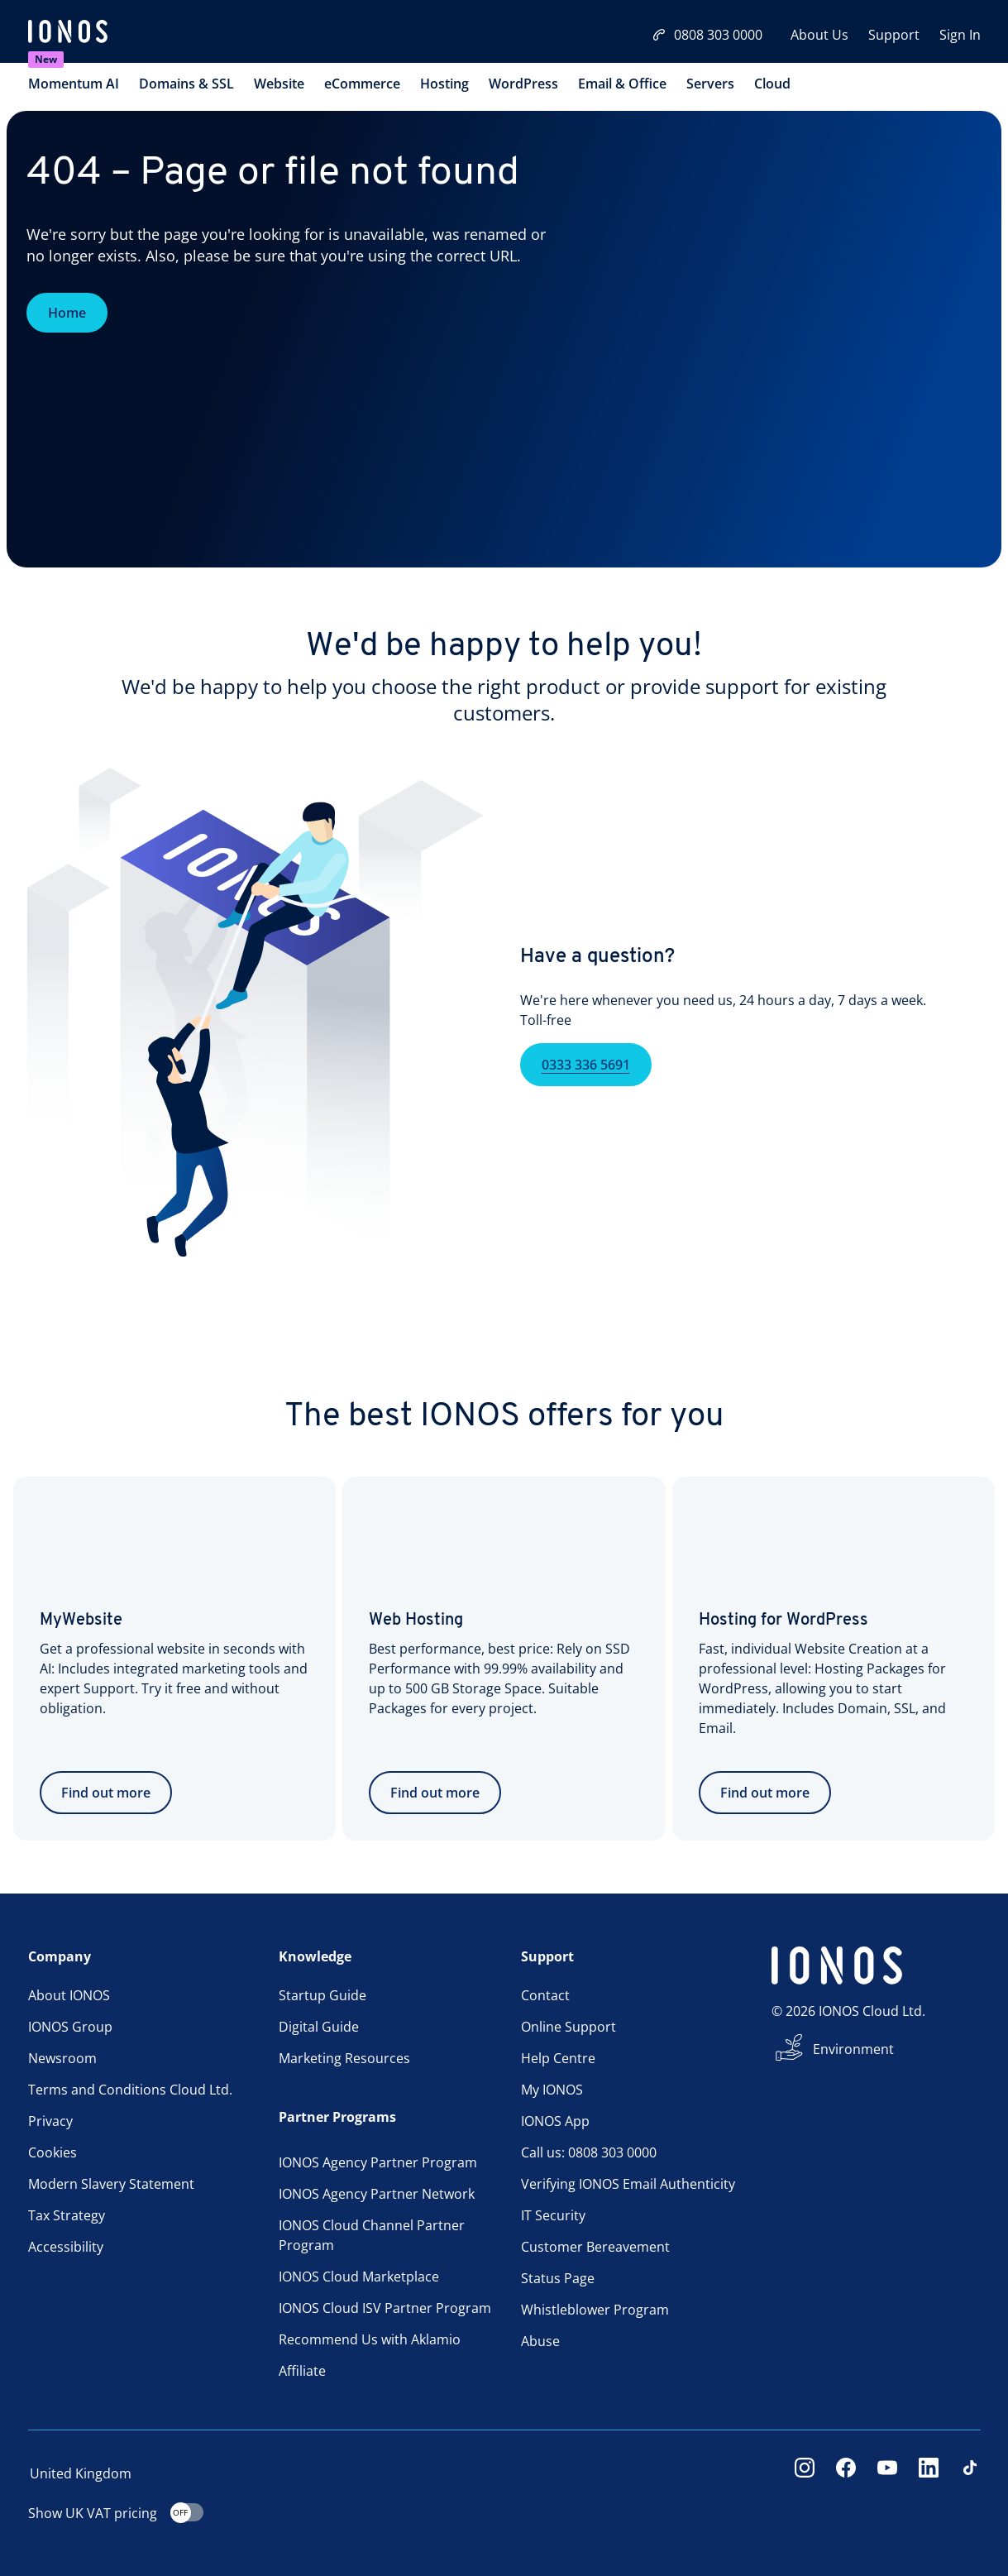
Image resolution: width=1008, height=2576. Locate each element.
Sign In (960, 35)
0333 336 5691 (586, 1091)
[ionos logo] (67, 33)
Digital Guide (319, 2027)
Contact (545, 1995)
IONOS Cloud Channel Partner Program (372, 2235)
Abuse (540, 2341)
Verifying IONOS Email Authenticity (628, 2184)
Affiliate (302, 2371)
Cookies (52, 2152)
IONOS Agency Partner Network (377, 2194)
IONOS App (555, 2121)
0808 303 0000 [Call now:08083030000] (707, 35)
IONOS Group (70, 2027)
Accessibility (65, 2247)
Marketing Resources (344, 2058)
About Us (819, 35)
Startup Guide (322, 1995)
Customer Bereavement (595, 2247)
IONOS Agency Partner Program (378, 2162)
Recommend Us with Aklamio (370, 2339)
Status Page (558, 2278)
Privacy (50, 2121)
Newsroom (62, 2058)
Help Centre (558, 2058)
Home (67, 313)
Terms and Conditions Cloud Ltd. (130, 2089)
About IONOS (69, 1995)
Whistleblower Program (595, 2310)
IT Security (553, 2215)
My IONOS (552, 2089)
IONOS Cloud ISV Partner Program (385, 2308)
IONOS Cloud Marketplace (359, 2276)
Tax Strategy (66, 2215)
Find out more (105, 1793)
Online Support (568, 2027)
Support (894, 35)
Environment (853, 2049)
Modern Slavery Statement (111, 2184)
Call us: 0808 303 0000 (589, 2152)
